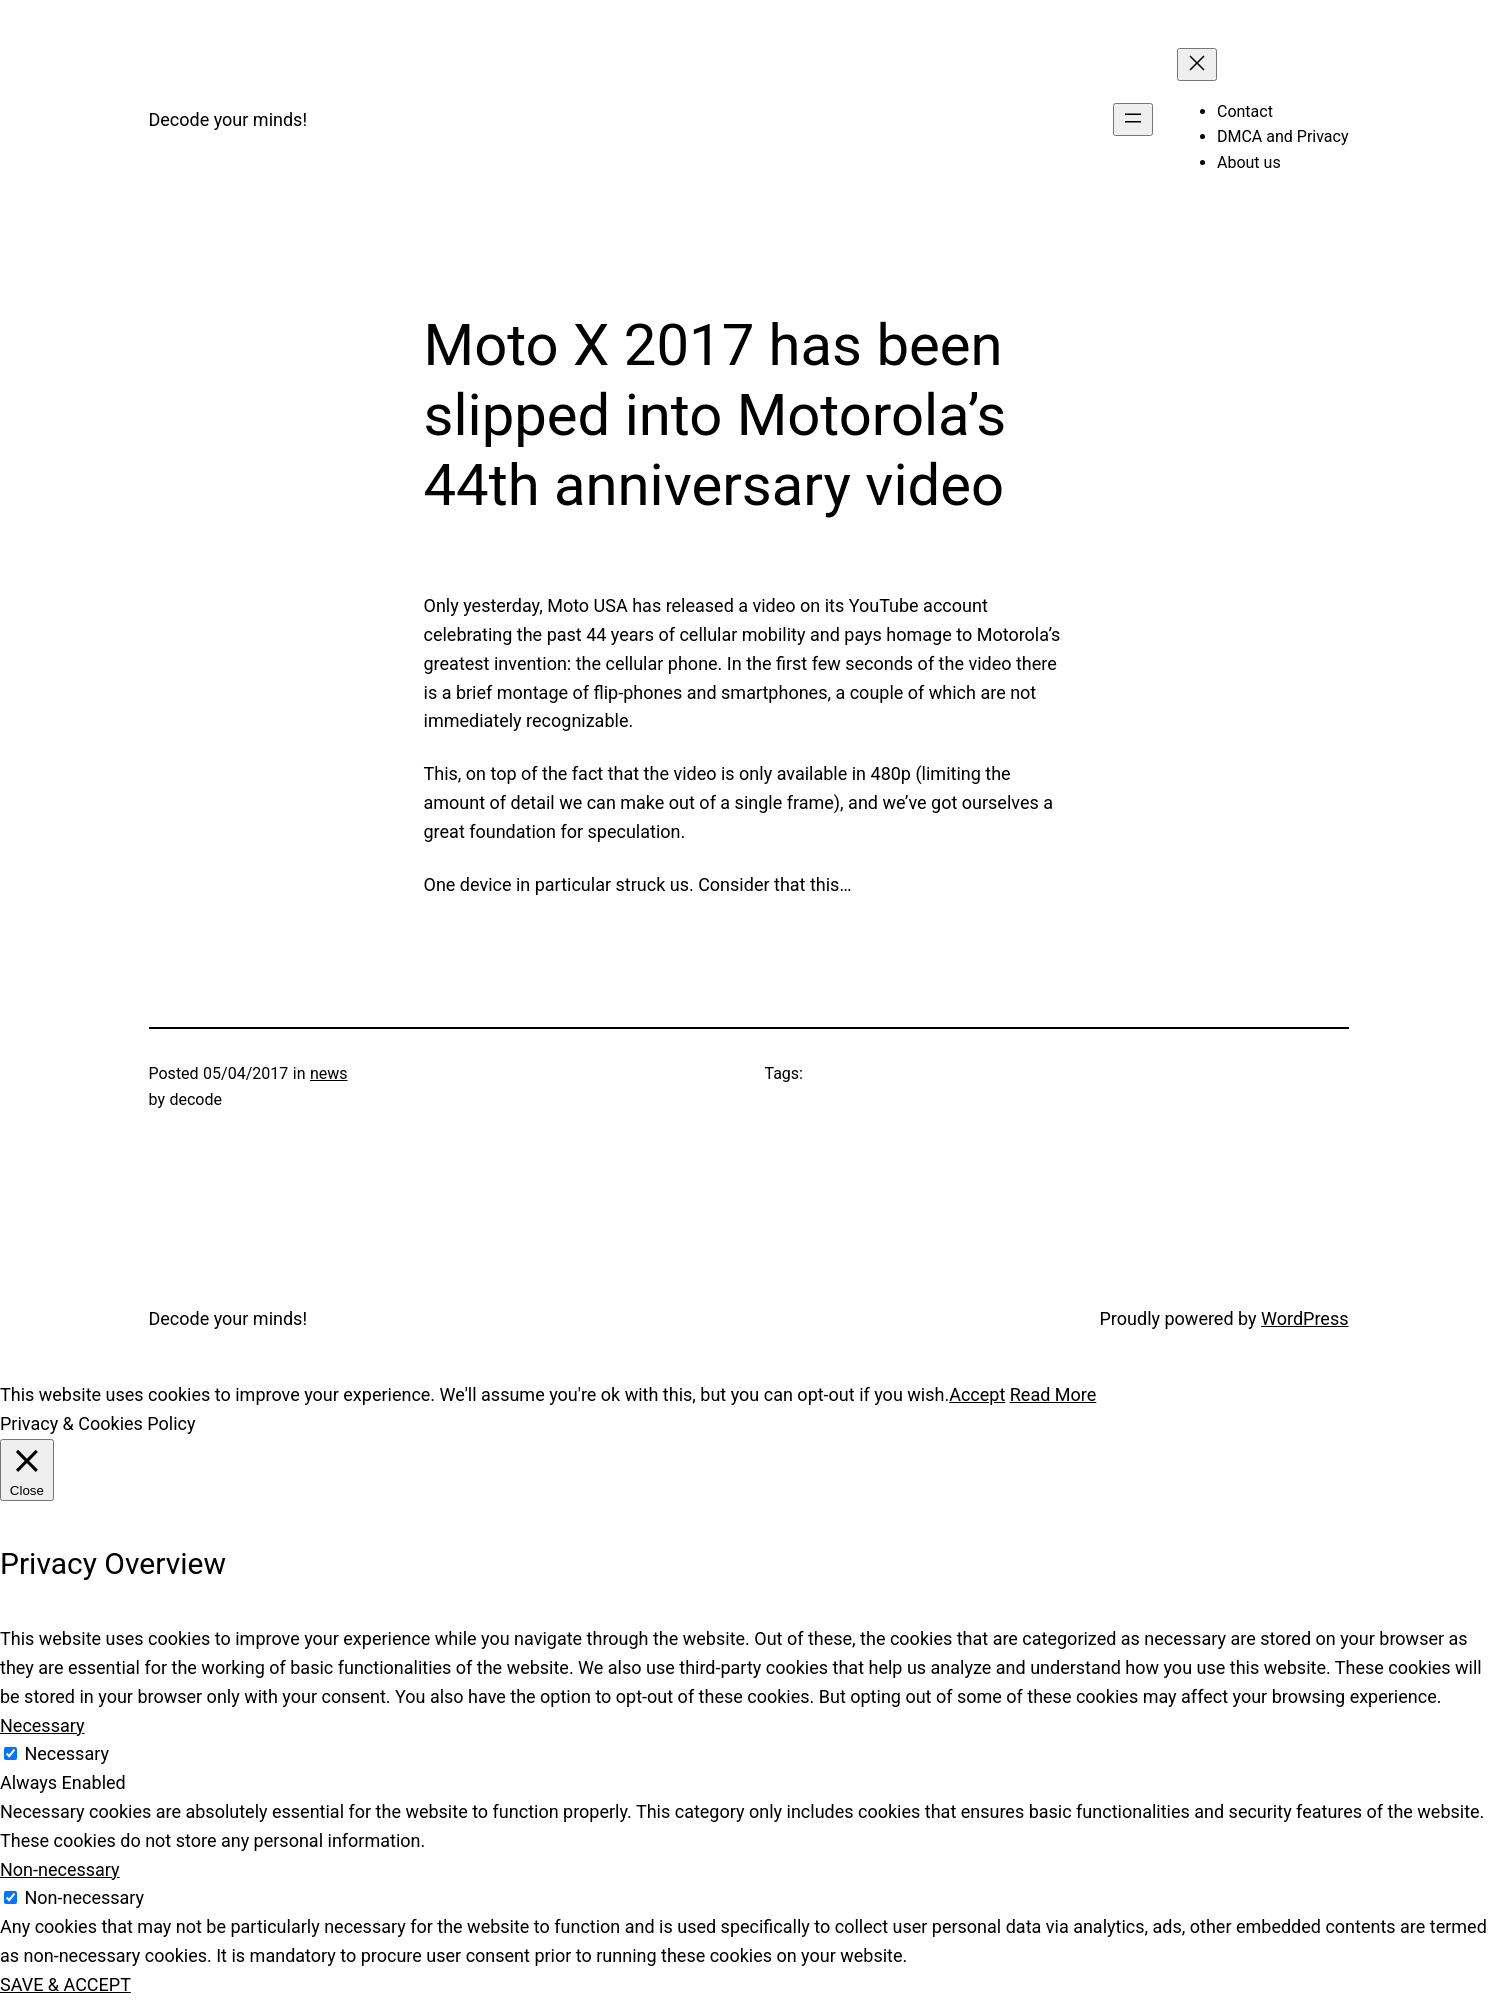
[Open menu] (1133, 119)
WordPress (1304, 1318)
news (329, 1073)
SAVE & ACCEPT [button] (65, 1984)
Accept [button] (977, 1394)
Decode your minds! (228, 119)
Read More (1053, 1394)
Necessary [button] (42, 1725)
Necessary (66, 1753)
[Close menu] (1197, 64)
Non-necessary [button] (60, 1869)
